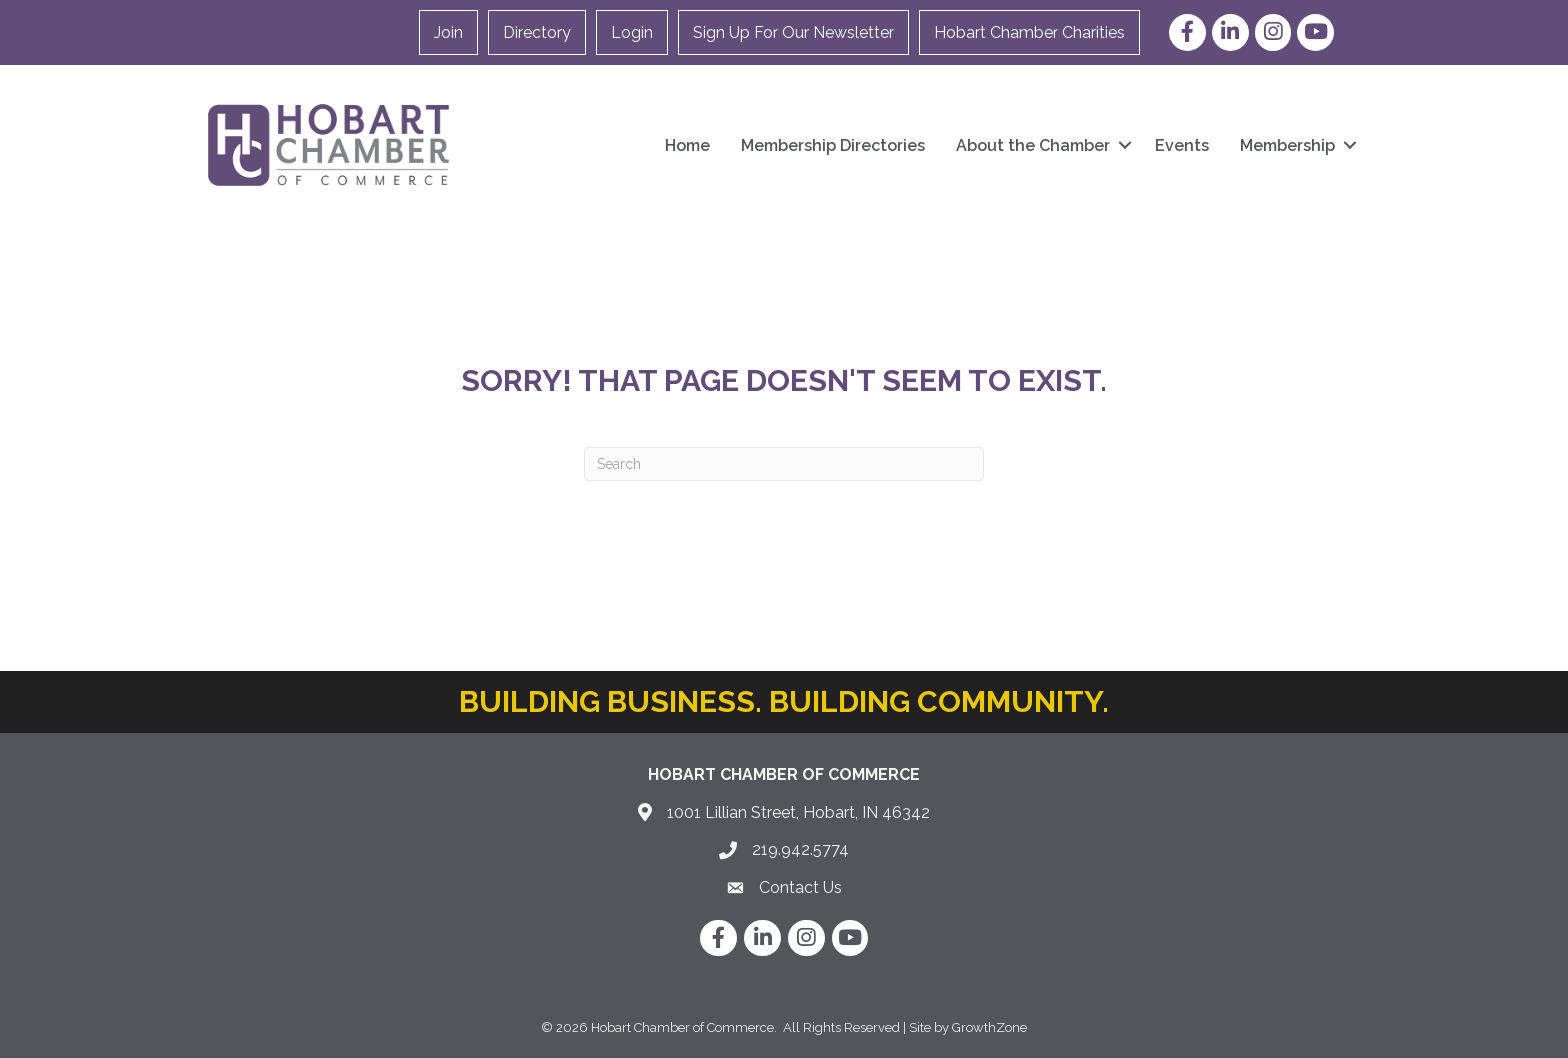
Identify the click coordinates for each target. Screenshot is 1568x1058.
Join (448, 32)
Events (1182, 145)
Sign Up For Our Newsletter (793, 32)
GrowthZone (989, 1027)
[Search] (784, 464)
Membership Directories (833, 145)
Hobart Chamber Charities (1029, 32)
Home (687, 145)
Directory (537, 32)
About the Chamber (1033, 145)
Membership (1287, 145)
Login (632, 32)
